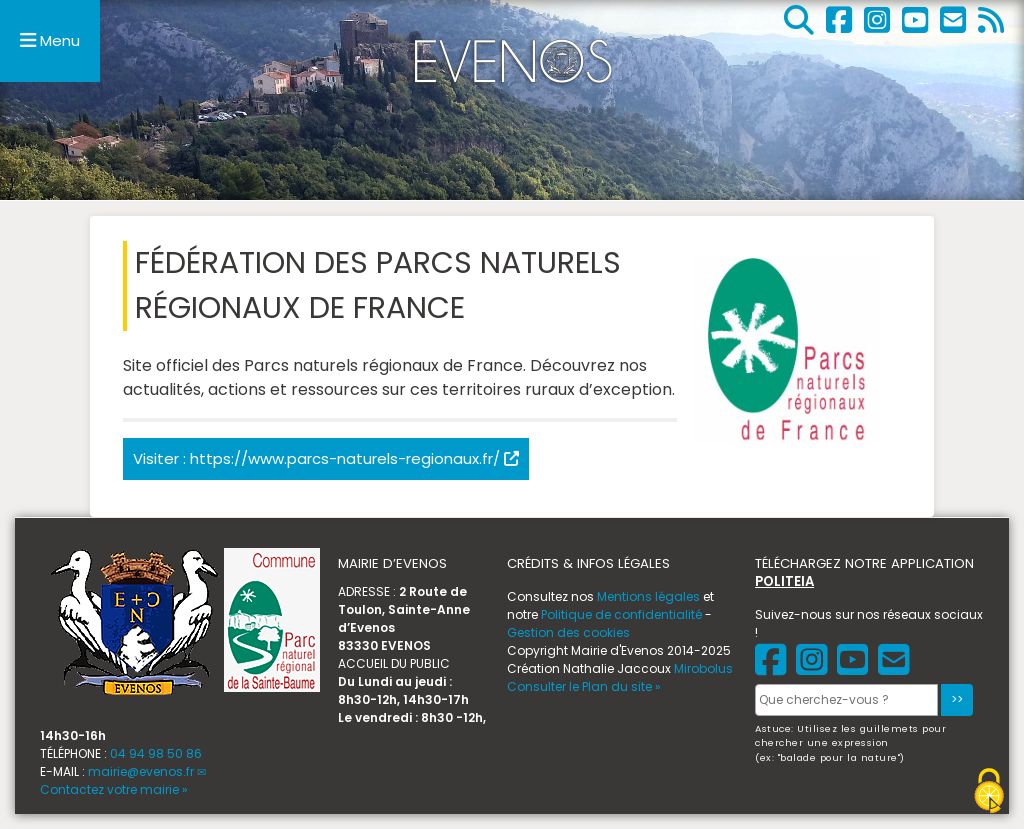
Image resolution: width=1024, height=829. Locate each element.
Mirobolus (703, 668)
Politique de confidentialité (621, 614)
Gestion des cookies (568, 632)
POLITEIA (784, 581)
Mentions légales (648, 596)
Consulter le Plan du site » (584, 686)
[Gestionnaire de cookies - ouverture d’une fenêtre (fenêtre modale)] (989, 791)
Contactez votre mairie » (114, 789)
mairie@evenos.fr (141, 771)
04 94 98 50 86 (156, 753)
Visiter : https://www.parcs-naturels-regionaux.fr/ (326, 458)
